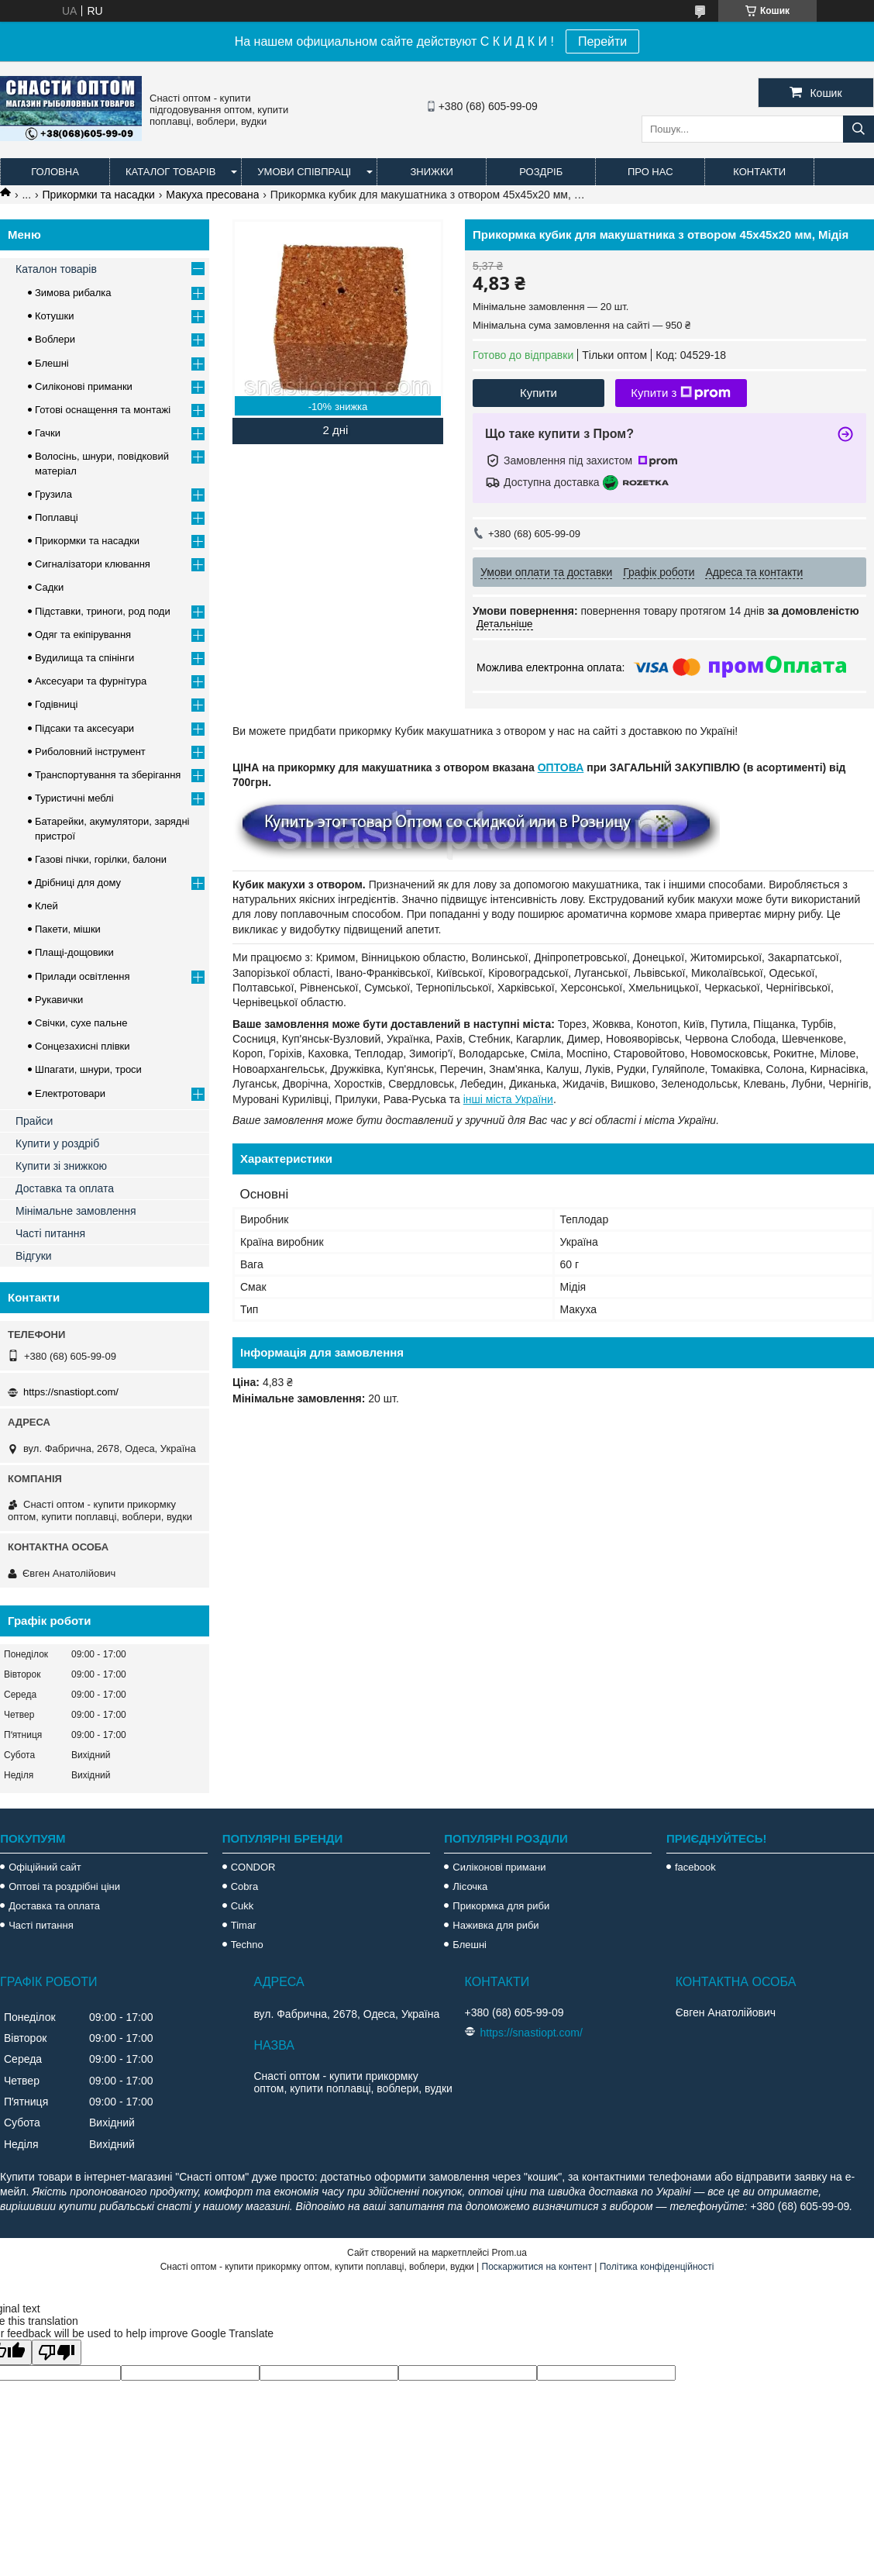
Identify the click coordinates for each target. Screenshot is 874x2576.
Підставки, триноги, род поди (102, 611)
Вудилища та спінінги (84, 658)
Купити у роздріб (57, 1143)
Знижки (431, 172)
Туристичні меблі (74, 798)
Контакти (759, 172)
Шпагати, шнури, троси (88, 1069)
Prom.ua (509, 2252)
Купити (538, 392)
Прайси (34, 1121)
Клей (46, 906)
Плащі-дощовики (74, 952)
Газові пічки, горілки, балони (101, 859)
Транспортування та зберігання (108, 775)
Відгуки (33, 1256)
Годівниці (56, 704)
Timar (243, 1925)
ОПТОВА (561, 767)
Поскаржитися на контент (537, 2266)
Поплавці (56, 517)
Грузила (53, 494)
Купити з (681, 393)
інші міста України (508, 1099)
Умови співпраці (304, 172)
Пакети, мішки (68, 929)
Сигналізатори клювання (92, 564)
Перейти (602, 41)
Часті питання (50, 1233)
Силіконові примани (498, 1867)
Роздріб (541, 172)
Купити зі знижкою (61, 1166)
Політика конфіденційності (657, 2266)
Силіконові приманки (83, 386)
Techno (247, 1944)
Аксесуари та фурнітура (90, 681)
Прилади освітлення (82, 976)
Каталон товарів (56, 269)
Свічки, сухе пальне (81, 1023)
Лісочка (469, 1886)
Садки (49, 587)
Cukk (242, 1906)
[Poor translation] (56, 2352)
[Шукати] (858, 129)
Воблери (55, 339)
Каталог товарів (170, 172)
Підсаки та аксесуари (84, 728)
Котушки (54, 316)
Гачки (47, 433)
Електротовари (70, 1093)
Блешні (52, 363)
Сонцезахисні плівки (82, 1046)
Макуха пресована (212, 194)
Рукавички (59, 999)
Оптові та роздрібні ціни (64, 1886)
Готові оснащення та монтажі (102, 410)
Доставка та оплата (64, 1188)
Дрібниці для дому (78, 882)
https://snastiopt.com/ (71, 1392)
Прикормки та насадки (99, 194)
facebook (695, 1867)
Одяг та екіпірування (83, 634)
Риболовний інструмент (90, 751)
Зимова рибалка (73, 292)
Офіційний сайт (45, 1867)
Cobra (244, 1886)
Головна (55, 172)
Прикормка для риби (500, 1906)
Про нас (650, 172)
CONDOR (253, 1867)
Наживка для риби (495, 1925)
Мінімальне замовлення (75, 1211)
